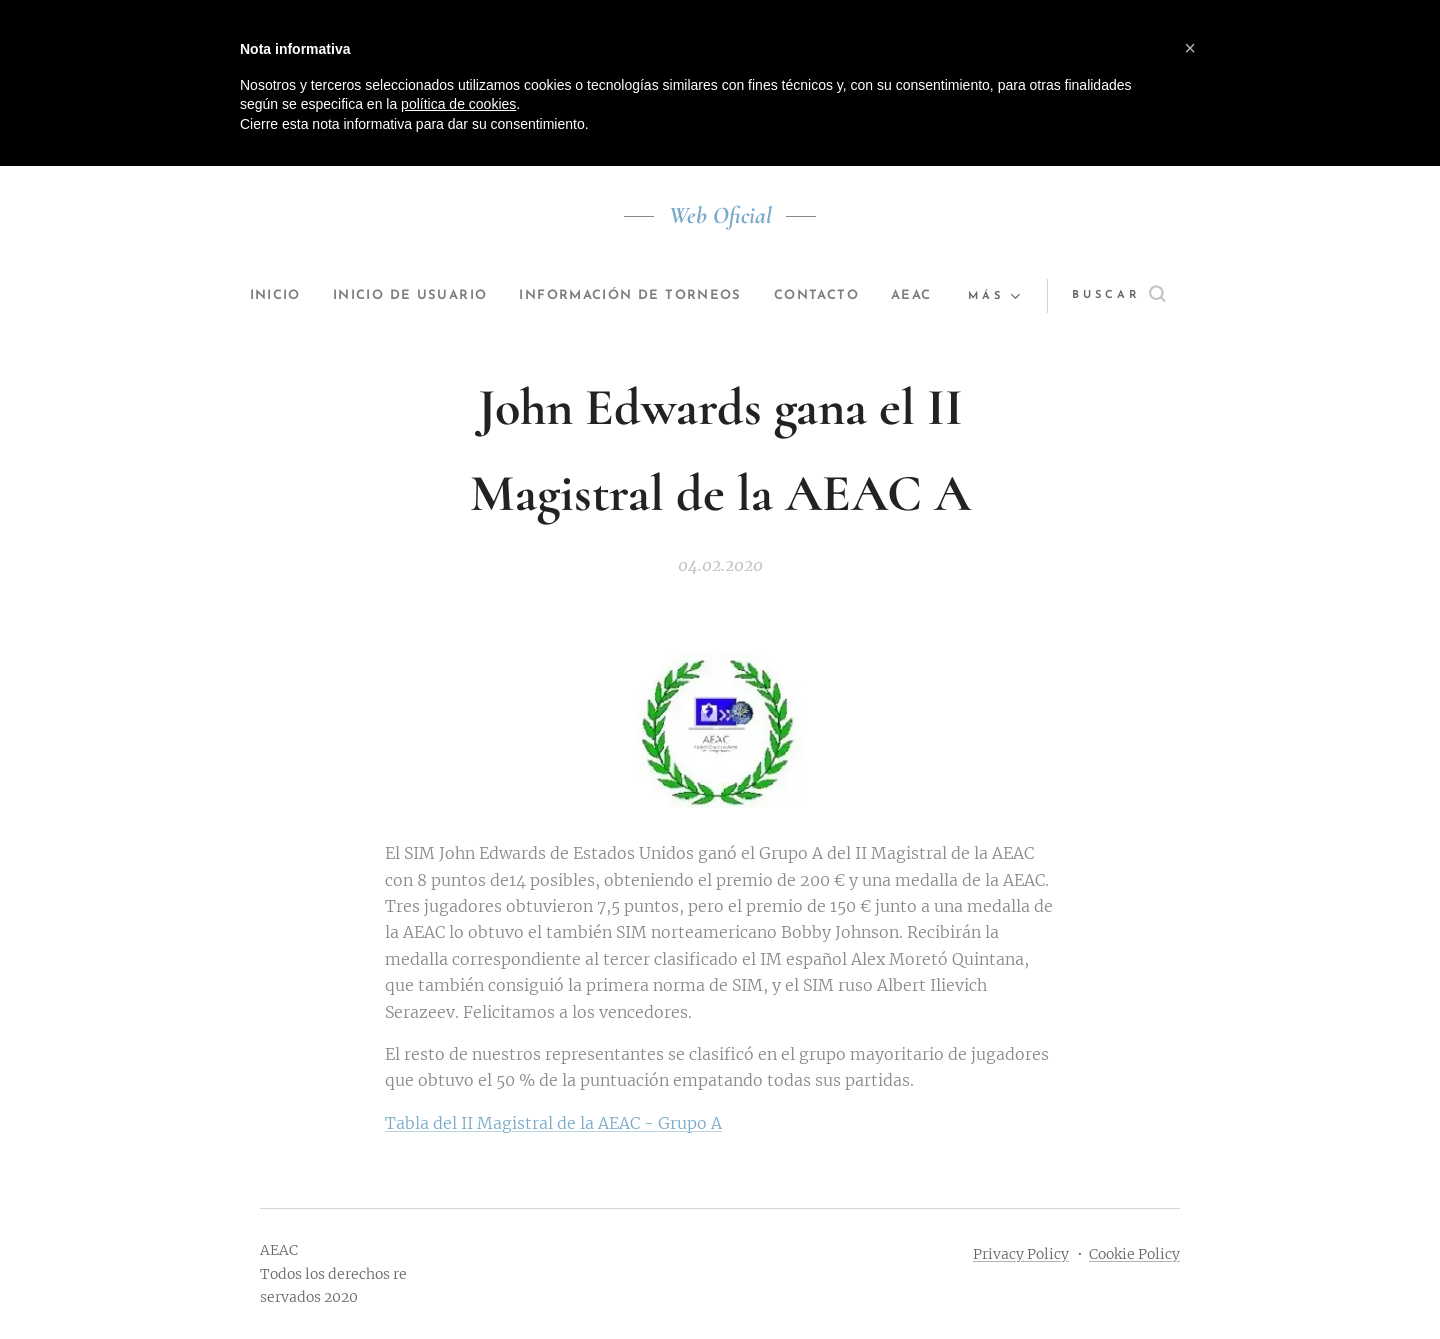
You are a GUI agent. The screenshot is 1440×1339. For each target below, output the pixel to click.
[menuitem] (291, 296)
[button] (1116, 296)
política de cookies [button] (458, 104)
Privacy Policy (1021, 1254)
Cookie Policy (1134, 1254)
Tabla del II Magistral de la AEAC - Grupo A (553, 1123)
